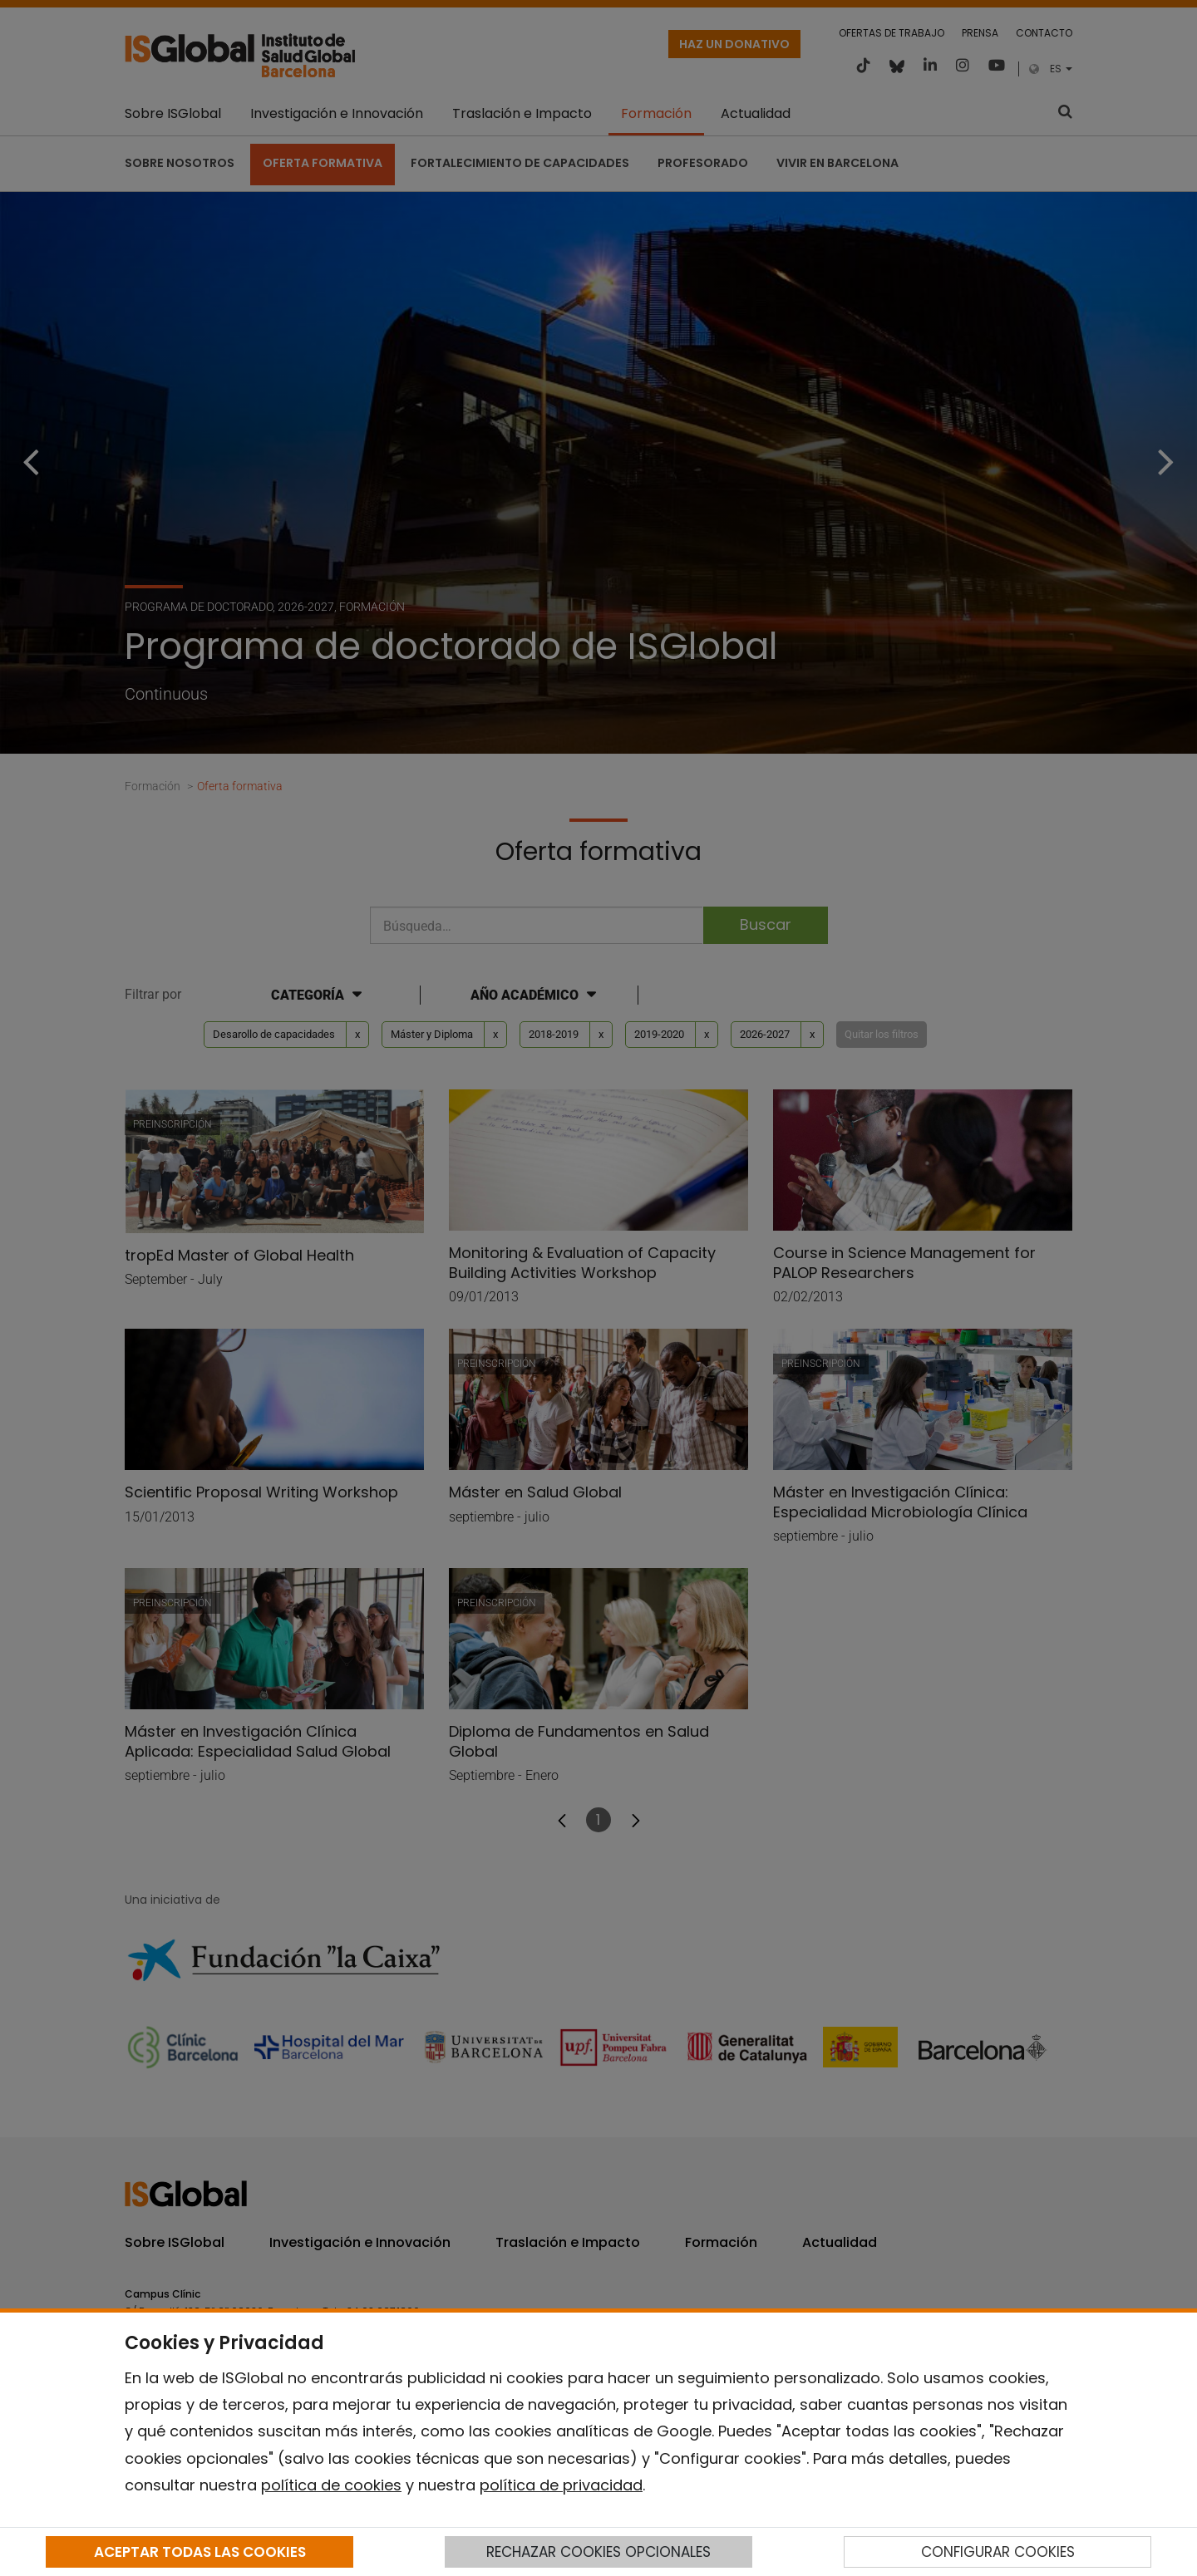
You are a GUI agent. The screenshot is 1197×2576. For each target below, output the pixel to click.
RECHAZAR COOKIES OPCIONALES (598, 2552)
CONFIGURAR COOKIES (998, 2552)
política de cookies (331, 2485)
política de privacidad (561, 2485)
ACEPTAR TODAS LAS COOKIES (200, 2552)
